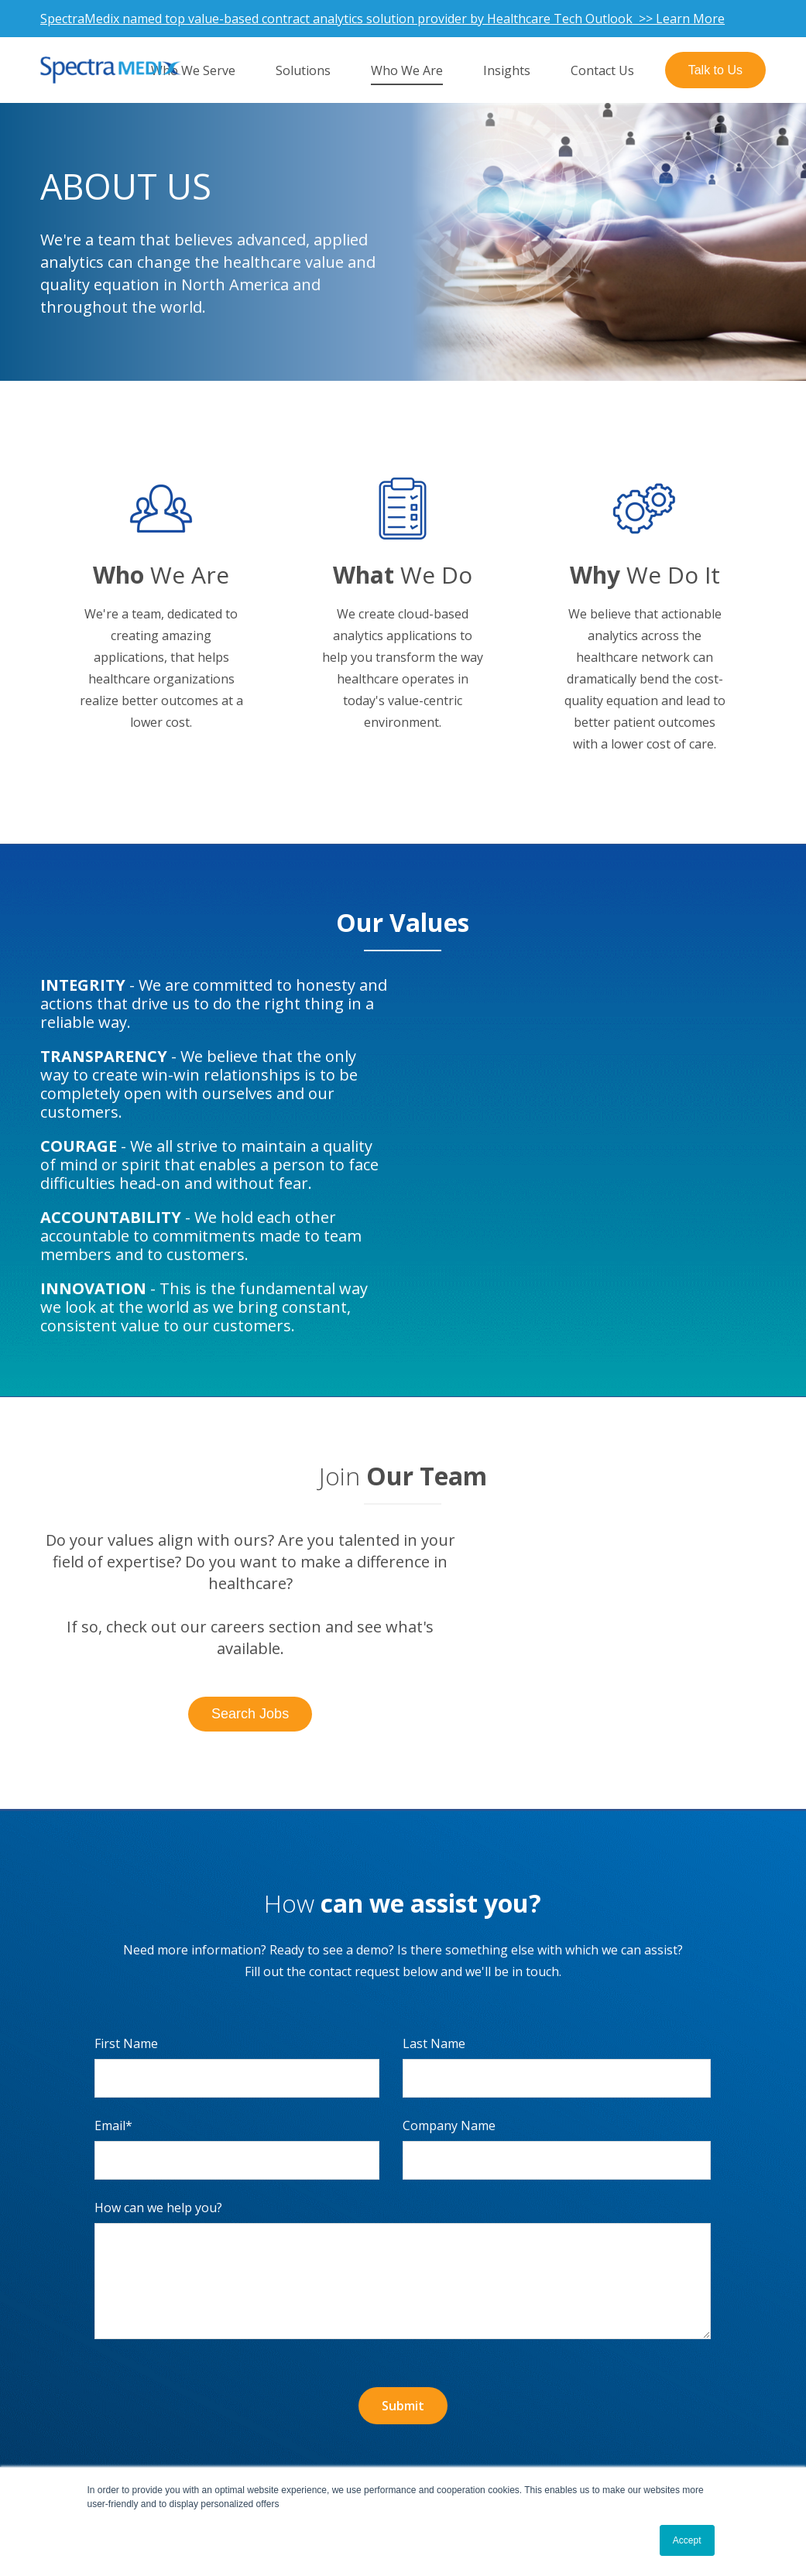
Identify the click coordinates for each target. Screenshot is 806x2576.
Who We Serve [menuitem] (193, 70)
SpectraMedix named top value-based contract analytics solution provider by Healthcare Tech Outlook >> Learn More (382, 18)
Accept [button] (687, 2540)
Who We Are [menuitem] (407, 70)
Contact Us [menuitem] (602, 70)
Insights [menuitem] (506, 70)
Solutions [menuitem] (303, 70)
